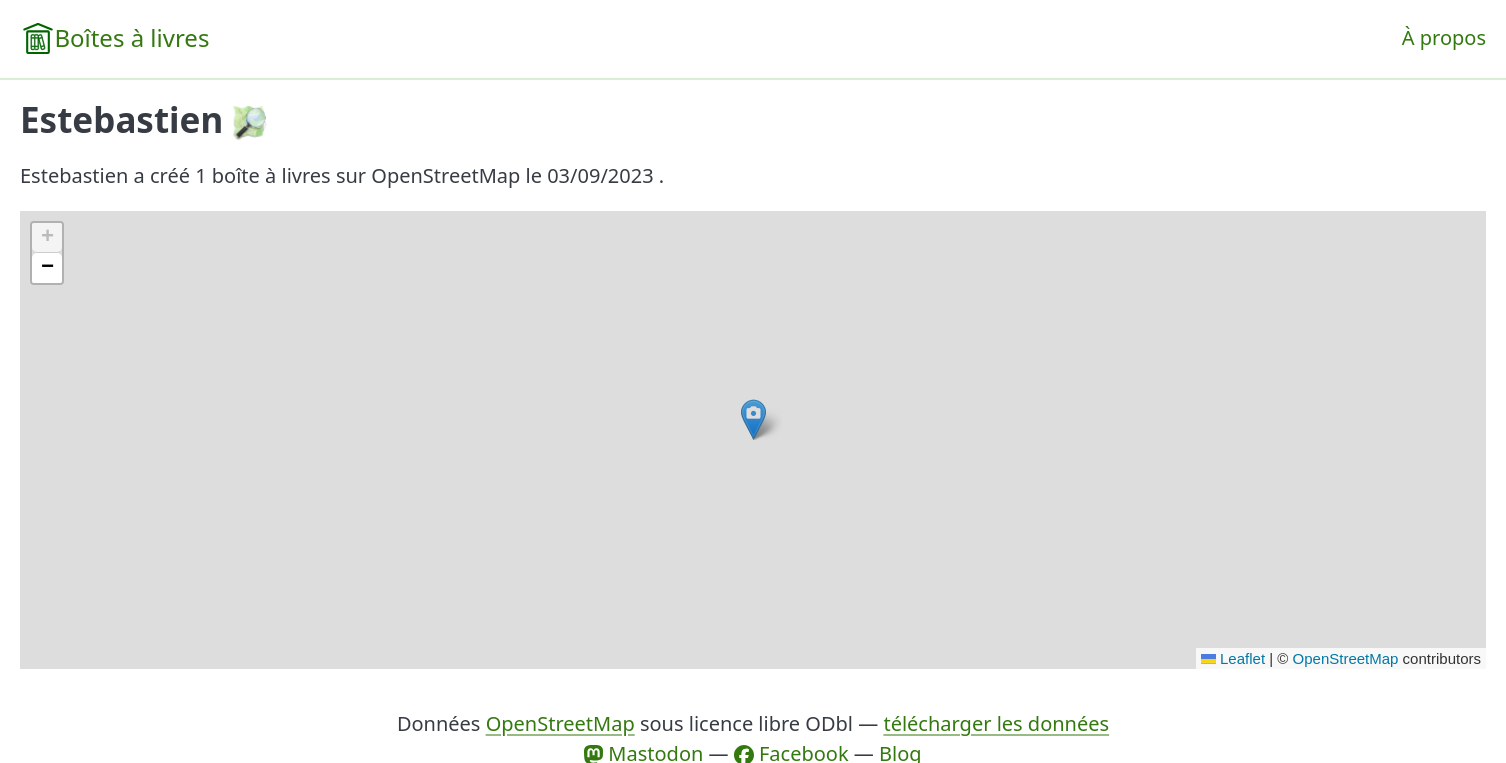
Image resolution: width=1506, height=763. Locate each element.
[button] (753, 419)
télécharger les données (996, 723)
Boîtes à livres (131, 37)
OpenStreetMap (1346, 658)
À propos (1444, 37)
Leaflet (1233, 658)
